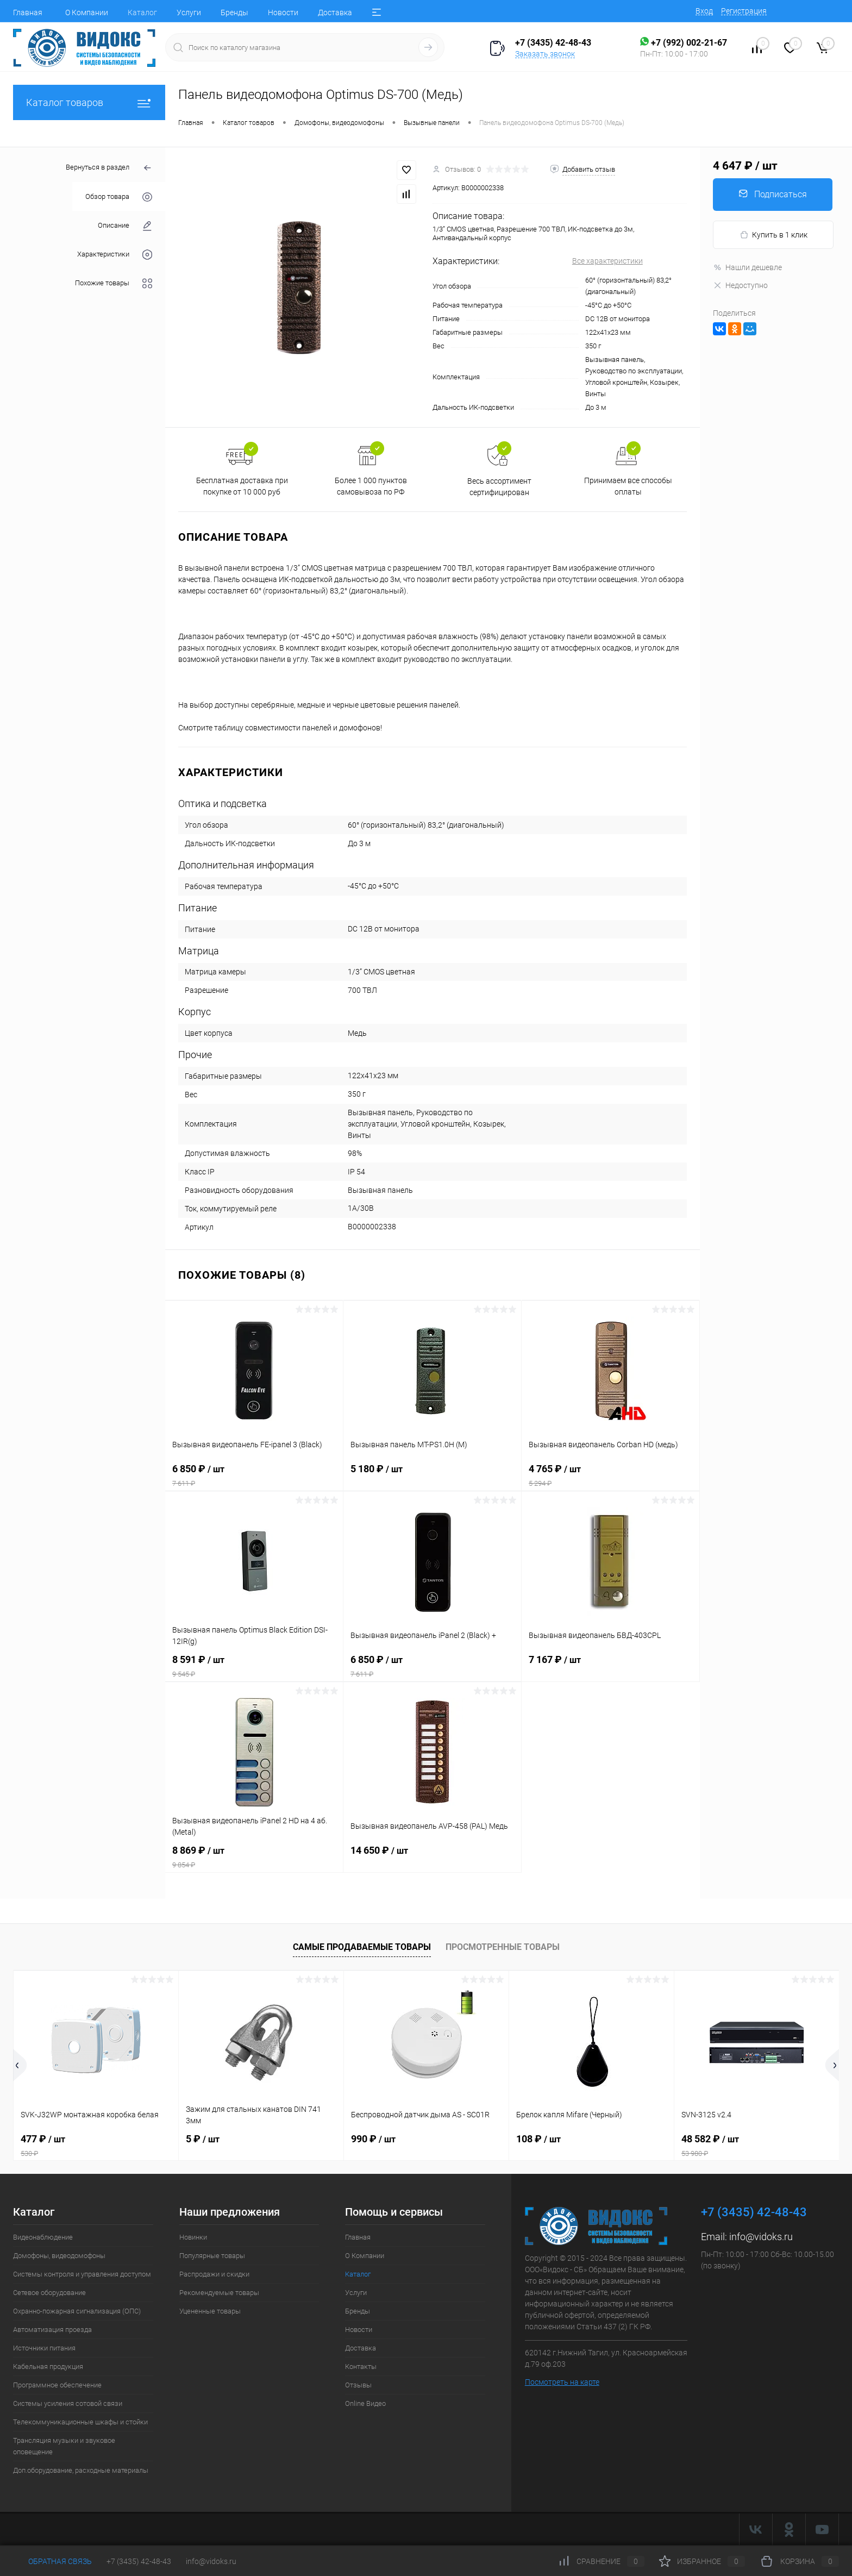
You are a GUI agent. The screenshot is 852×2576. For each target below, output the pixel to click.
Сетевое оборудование (49, 2293)
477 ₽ (96, 2145)
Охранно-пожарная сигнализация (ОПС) (77, 2311)
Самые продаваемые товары (362, 1947)
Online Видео (365, 2403)
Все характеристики (607, 261)
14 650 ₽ (432, 1857)
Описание (125, 226)
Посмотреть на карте (562, 2382)
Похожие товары (113, 283)
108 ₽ (538, 2138)
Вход (704, 11)
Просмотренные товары (503, 1947)
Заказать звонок (545, 53)
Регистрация (744, 11)
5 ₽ (203, 2138)
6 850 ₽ (254, 1475)
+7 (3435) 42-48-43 (138, 2561)
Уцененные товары (210, 2311)
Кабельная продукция (48, 2366)
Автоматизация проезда (52, 2329)
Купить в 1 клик (773, 235)
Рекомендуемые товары (219, 2293)
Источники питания (44, 2348)
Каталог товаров (89, 102)
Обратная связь (52, 2561)
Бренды (234, 12)
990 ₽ (373, 2138)
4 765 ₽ (610, 1475)
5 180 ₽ (432, 1475)
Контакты (361, 2366)
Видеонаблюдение (43, 2237)
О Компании (86, 12)
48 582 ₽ (756, 2145)
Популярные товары (212, 2256)
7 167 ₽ (610, 1666)
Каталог (142, 12)
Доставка (335, 12)
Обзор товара (118, 197)
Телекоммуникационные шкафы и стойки (80, 2422)
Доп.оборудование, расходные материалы (80, 2470)
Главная (27, 12)
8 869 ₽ (254, 1857)
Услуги (189, 12)
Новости (283, 12)
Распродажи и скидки (214, 2274)
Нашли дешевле (747, 267)
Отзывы (358, 2385)
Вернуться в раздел (109, 168)
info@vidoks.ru (761, 2236)
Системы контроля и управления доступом (82, 2274)
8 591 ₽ (254, 1666)
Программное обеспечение (57, 2385)
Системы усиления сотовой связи (67, 2403)
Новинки (193, 2237)
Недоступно (740, 285)
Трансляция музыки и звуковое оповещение (64, 2446)
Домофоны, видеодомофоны (59, 2256)
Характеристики (114, 254)
